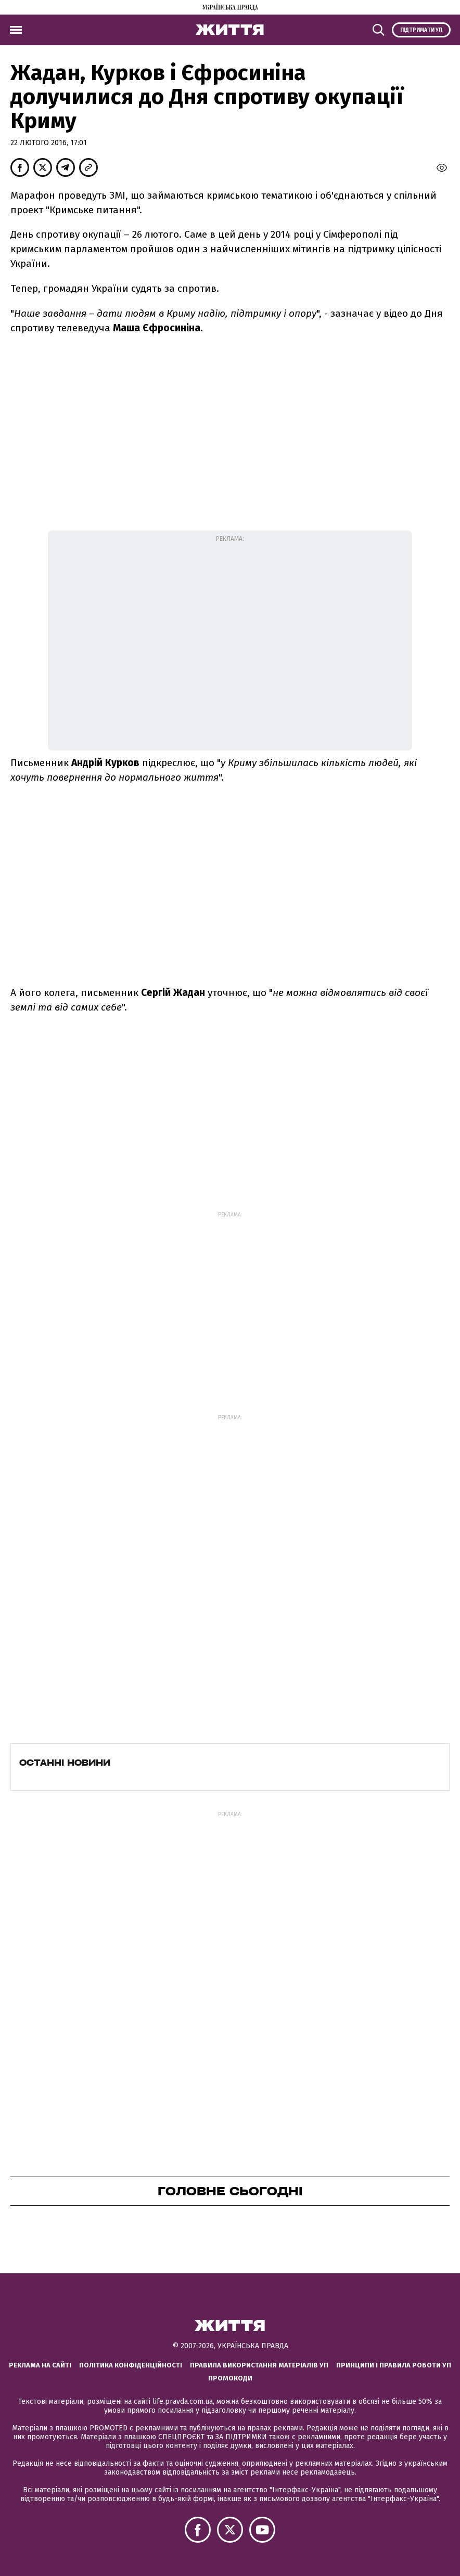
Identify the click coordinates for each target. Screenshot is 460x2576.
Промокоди (230, 2378)
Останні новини (64, 1762)
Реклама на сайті (40, 2365)
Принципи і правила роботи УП (393, 2365)
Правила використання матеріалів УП (259, 2365)
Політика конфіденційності (130, 2365)
